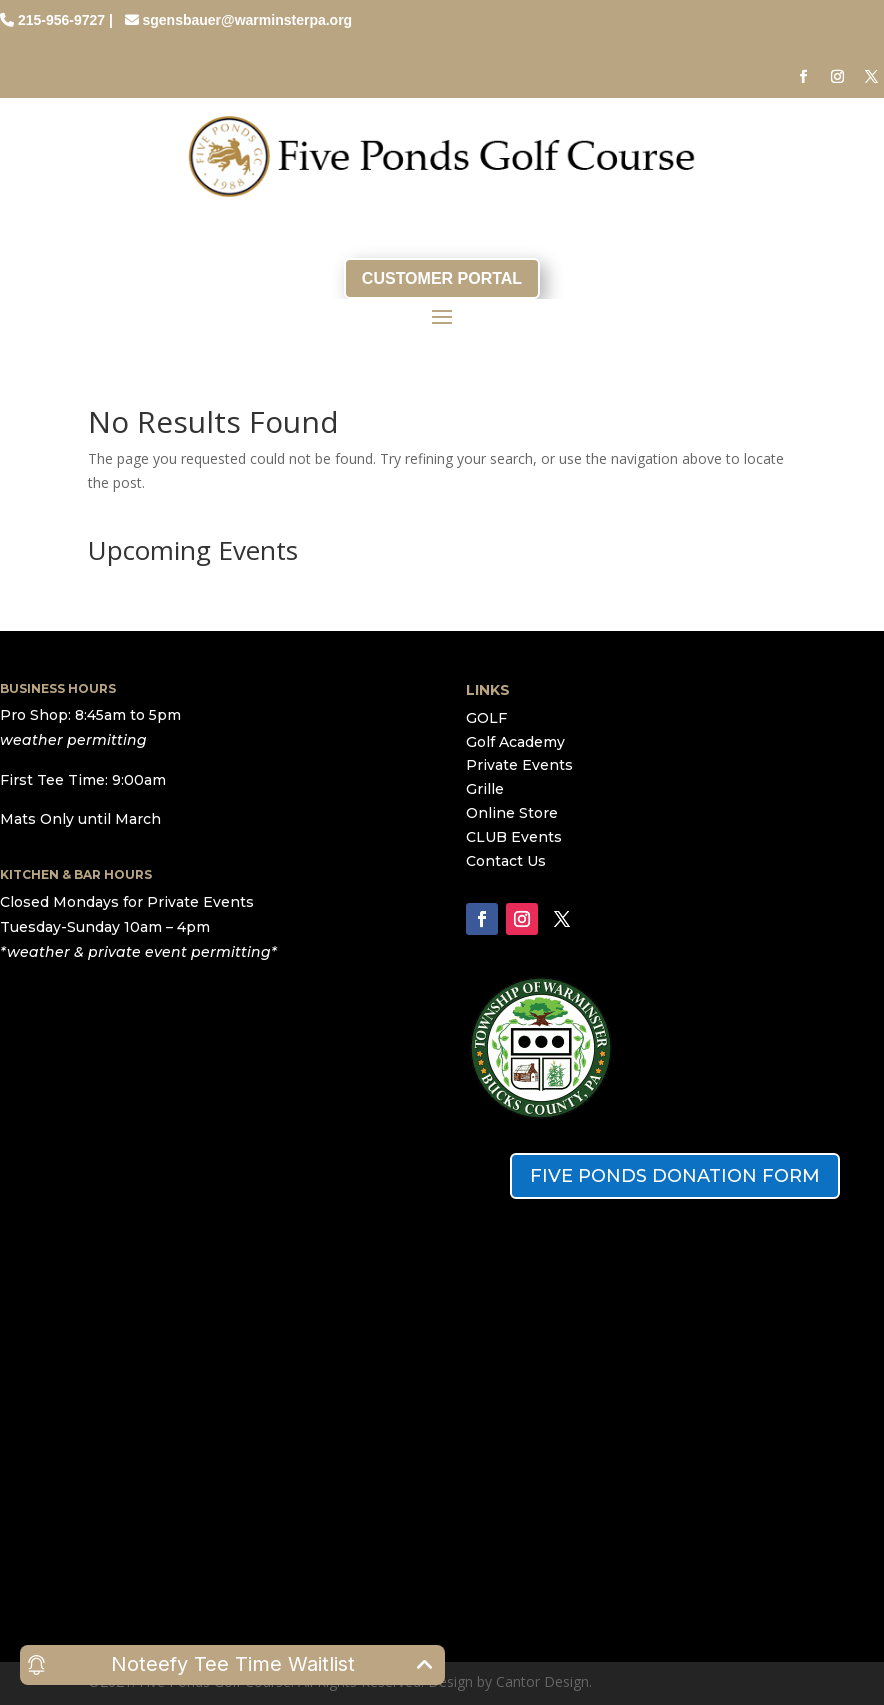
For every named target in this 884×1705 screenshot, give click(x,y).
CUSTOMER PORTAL (442, 278)
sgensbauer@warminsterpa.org (247, 20)
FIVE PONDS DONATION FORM (675, 1176)
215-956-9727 (61, 20)
